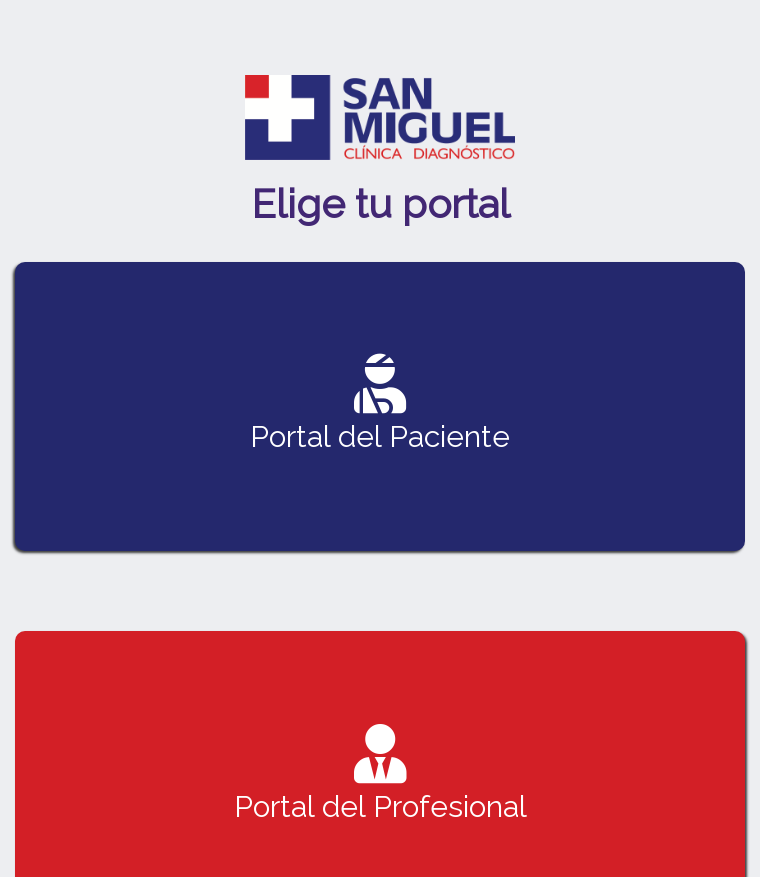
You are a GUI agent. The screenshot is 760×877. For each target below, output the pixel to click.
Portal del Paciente (380, 404)
